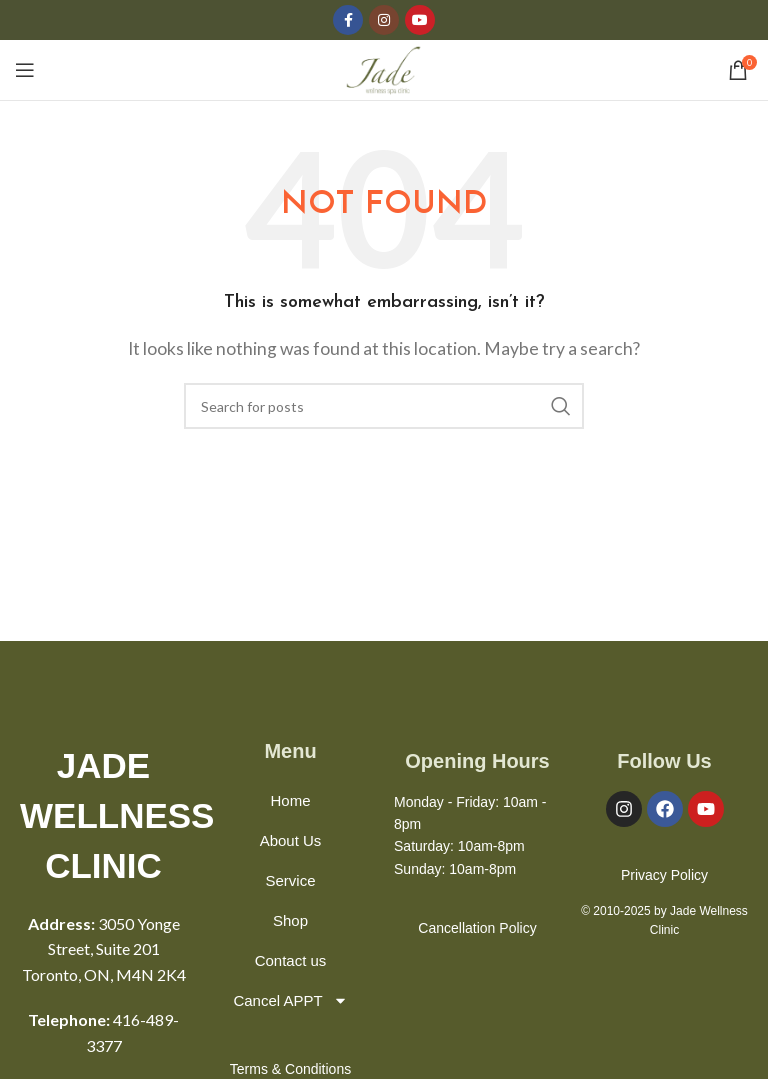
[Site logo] (384, 67)
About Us (291, 840)
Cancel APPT (290, 1000)
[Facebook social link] (348, 20)
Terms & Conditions (290, 1069)
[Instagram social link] (384, 20)
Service (291, 880)
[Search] (384, 406)
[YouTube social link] (420, 20)
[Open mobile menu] (25, 70)
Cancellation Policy (477, 928)
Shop (290, 920)
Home (291, 800)
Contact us (291, 960)
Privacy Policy (664, 875)
